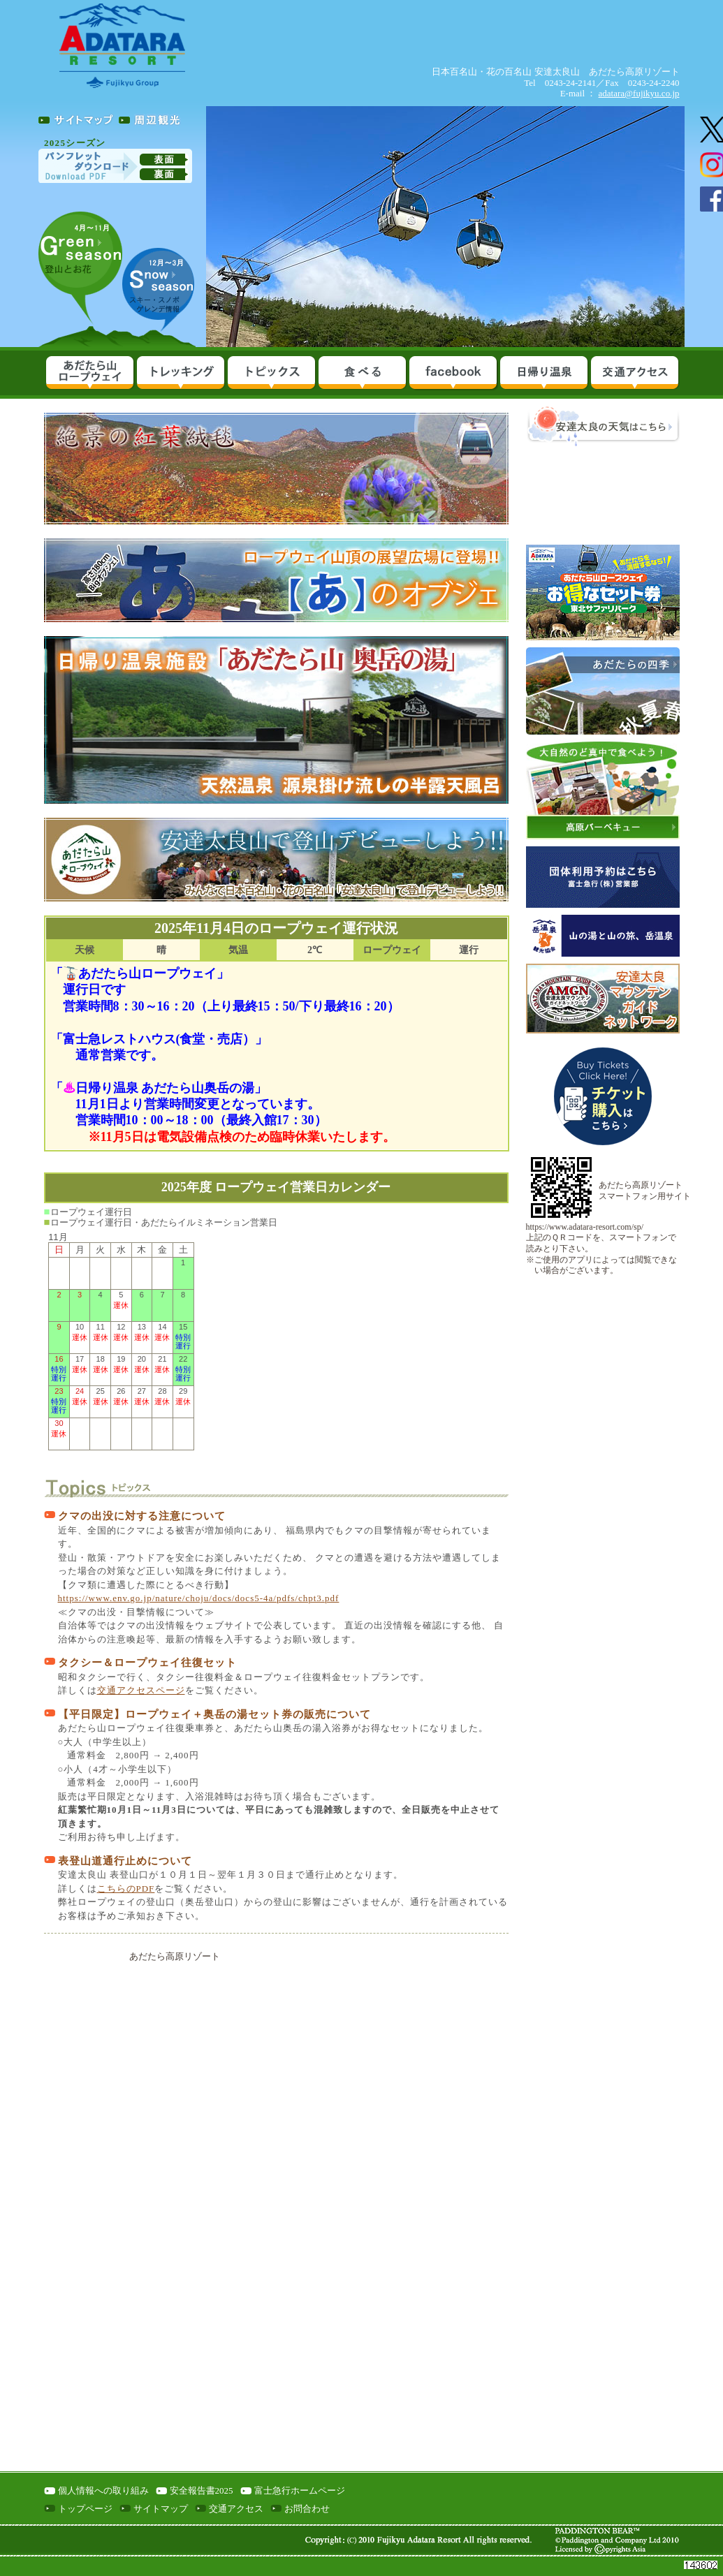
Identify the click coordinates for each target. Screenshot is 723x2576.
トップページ (85, 2508)
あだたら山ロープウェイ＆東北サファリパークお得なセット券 (603, 592)
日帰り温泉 (543, 373)
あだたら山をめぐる (180, 373)
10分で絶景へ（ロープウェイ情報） (89, 373)
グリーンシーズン (80, 270)
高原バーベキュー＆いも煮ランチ (603, 788)
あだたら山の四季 (603, 691)
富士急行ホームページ (299, 2490)
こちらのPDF (126, 1888)
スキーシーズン (159, 286)
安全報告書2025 (201, 2490)
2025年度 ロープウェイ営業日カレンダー (276, 1187)
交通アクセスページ (141, 1690)
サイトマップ (160, 2508)
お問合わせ (307, 2508)
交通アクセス (634, 373)
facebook (452, 373)
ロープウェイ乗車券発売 (603, 1096)
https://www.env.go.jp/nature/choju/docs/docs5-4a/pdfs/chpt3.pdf (198, 1598)
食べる (361, 373)
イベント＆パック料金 (271, 373)
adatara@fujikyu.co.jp (639, 93)
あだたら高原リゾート (174, 1956)
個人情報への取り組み (103, 2490)
